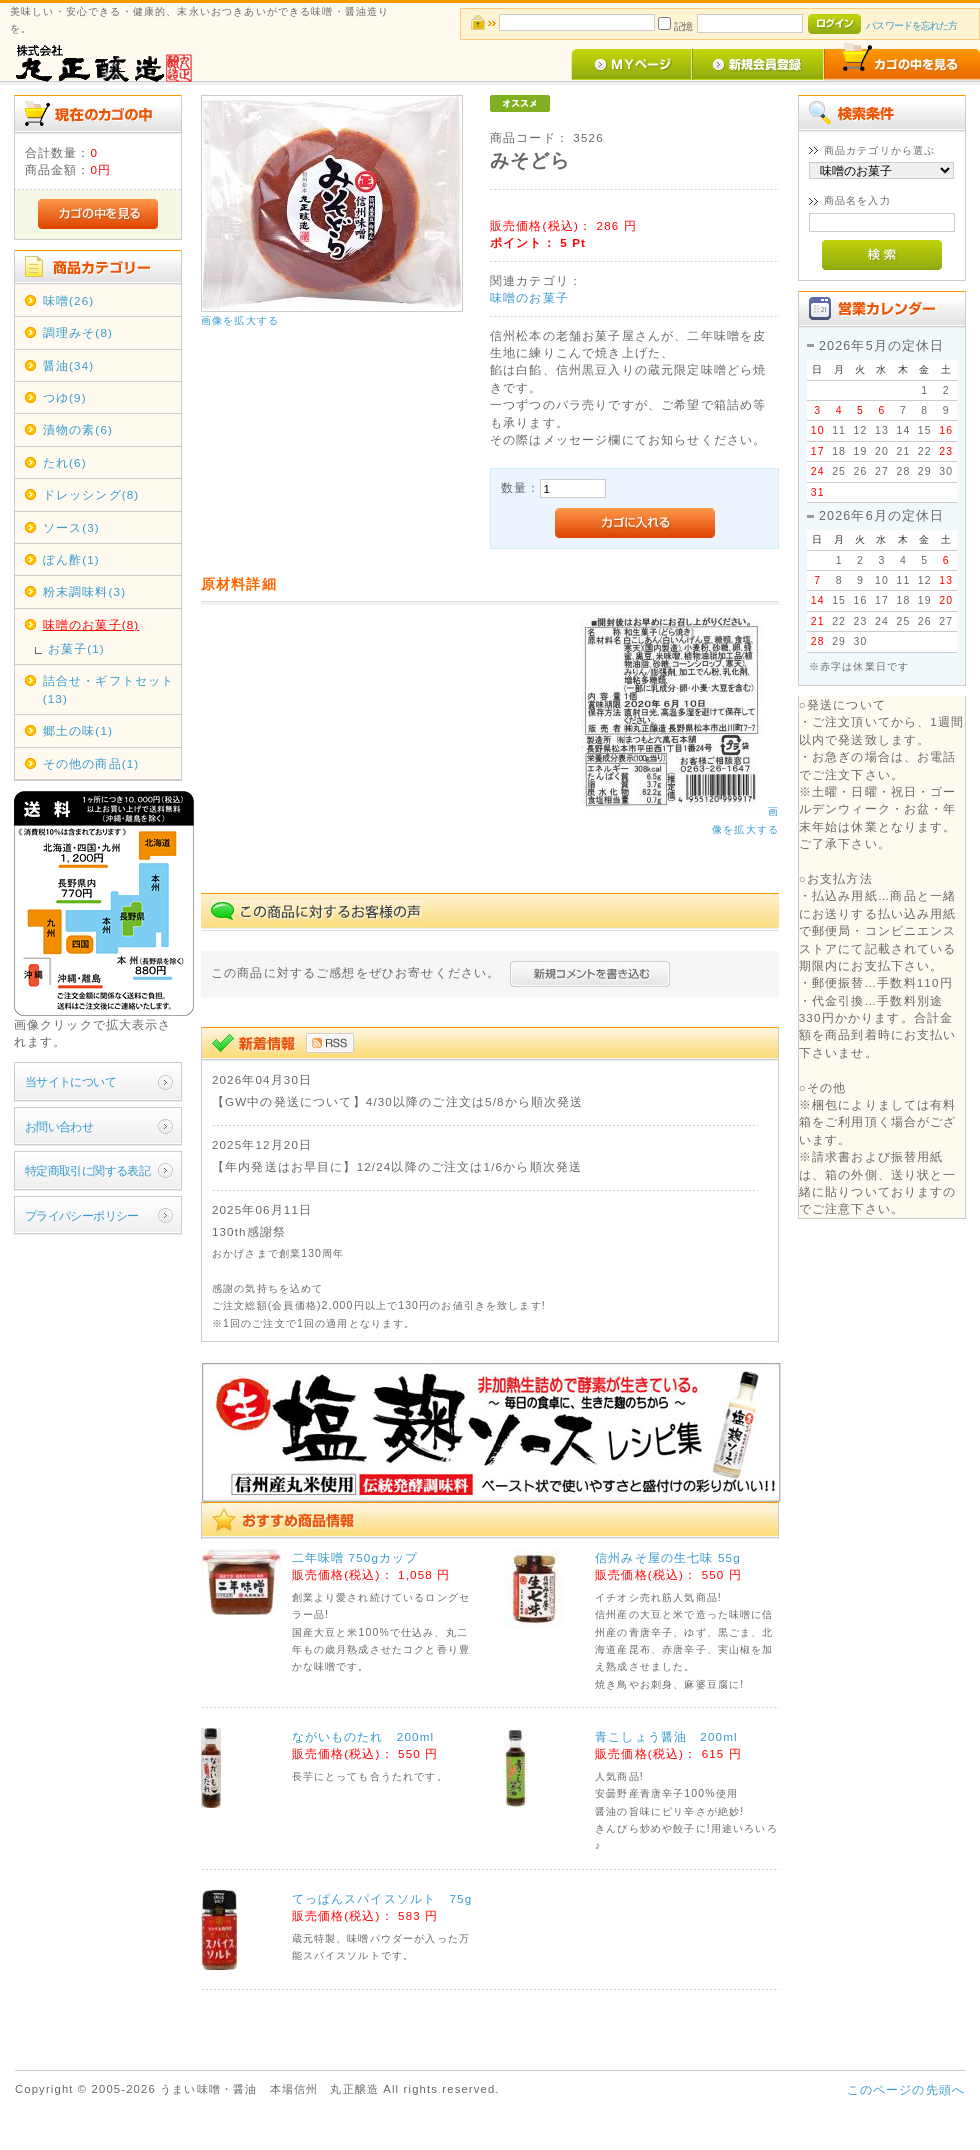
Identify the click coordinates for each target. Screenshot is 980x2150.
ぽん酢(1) (71, 559)
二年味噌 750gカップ (355, 1557)
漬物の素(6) (78, 429)
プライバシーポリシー (82, 1215)
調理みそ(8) (78, 332)
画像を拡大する (240, 320)
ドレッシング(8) (91, 494)
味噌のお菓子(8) (91, 624)
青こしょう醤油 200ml (666, 1736)
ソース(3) (71, 527)
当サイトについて (70, 1081)
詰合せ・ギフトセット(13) (109, 689)
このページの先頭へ (906, 2089)
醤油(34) (69, 365)
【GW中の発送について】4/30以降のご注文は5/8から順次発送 (398, 1101)
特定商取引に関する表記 (88, 1170)
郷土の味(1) (78, 730)
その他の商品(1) (91, 763)
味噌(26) (69, 300)
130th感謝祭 (249, 1231)
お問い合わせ (59, 1126)
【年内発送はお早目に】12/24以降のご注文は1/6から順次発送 (397, 1166)
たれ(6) (65, 462)
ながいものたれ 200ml (363, 1736)
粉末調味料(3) (84, 591)
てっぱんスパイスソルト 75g (382, 1898)
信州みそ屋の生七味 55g (668, 1557)
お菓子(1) (76, 648)
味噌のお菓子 (529, 297)
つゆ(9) (65, 397)
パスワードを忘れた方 (911, 25)
